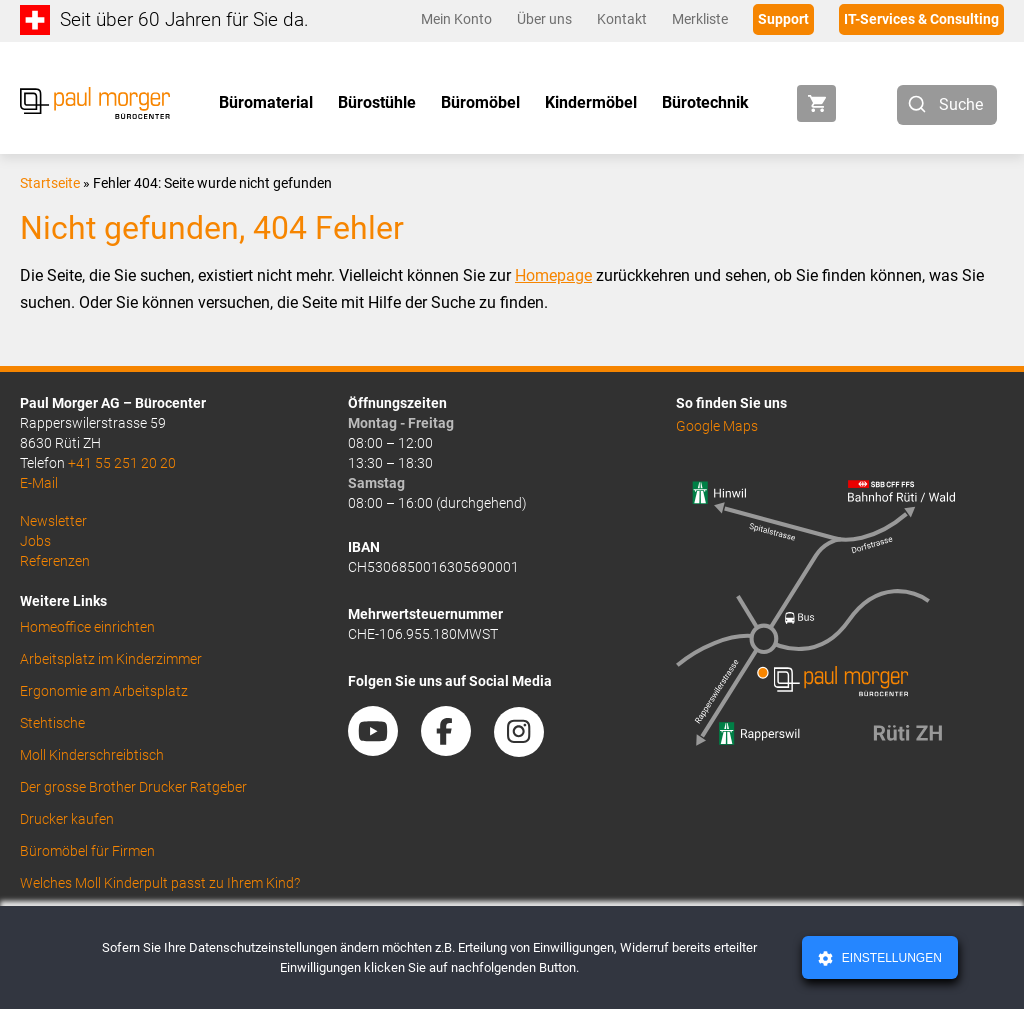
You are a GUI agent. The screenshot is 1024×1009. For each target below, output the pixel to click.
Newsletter (53, 521)
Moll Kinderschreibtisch (92, 755)
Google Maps (717, 426)
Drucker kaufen (67, 819)
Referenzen (55, 561)
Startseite (50, 183)
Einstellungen (889, 958)
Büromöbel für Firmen (87, 851)
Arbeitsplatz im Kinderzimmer (111, 659)
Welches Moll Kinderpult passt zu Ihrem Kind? (160, 883)
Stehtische (52, 723)
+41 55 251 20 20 (122, 463)
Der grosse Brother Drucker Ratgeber (133, 787)
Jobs (35, 541)
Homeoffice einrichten (87, 627)
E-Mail (39, 483)
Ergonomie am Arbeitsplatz (104, 691)
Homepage (553, 275)
